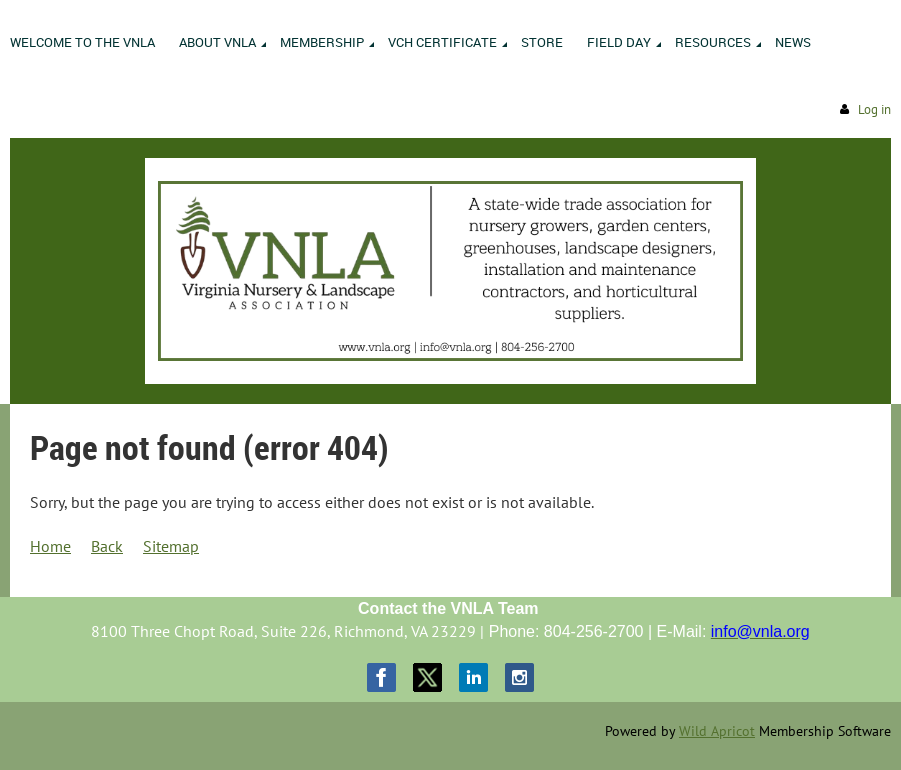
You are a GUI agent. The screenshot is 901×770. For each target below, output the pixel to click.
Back (107, 546)
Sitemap (171, 546)
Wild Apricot (717, 731)
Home (50, 546)
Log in (874, 109)
